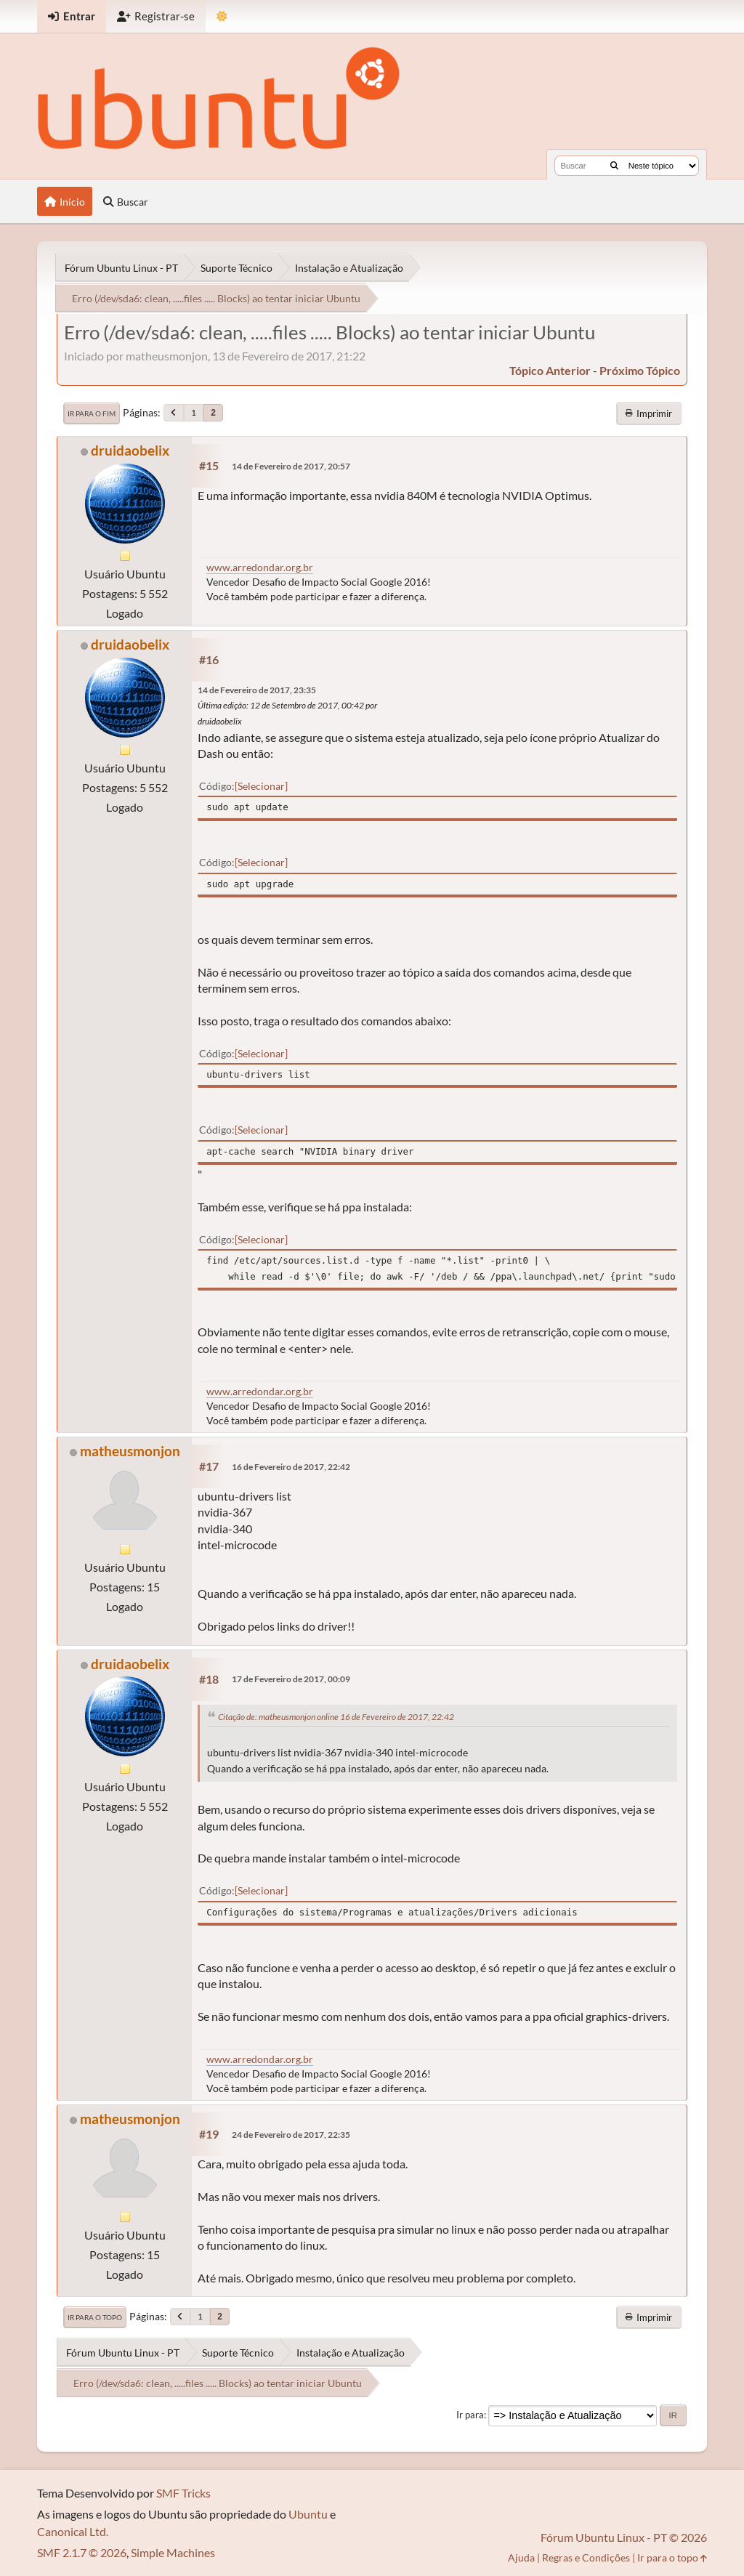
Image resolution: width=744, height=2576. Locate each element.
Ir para (470, 2414)
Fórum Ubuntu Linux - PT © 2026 (624, 2537)
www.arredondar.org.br (259, 567)
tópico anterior (550, 370)
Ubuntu (308, 2514)
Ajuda (521, 2557)
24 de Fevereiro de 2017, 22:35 (291, 2134)
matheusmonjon (130, 1450)
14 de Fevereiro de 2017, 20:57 (291, 466)
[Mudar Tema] (222, 16)
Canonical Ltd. (72, 2531)
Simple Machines (173, 2552)
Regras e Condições (586, 2557)
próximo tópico (639, 370)
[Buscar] (614, 166)
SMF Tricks (183, 2493)
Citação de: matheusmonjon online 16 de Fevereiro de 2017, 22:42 (336, 1716)
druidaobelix (130, 450)
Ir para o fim (92, 413)
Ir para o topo (95, 2317)
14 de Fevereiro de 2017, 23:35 (257, 690)
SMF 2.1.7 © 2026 (81, 2552)
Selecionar (261, 786)
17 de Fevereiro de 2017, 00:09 (291, 1679)
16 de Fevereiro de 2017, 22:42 (291, 1466)
